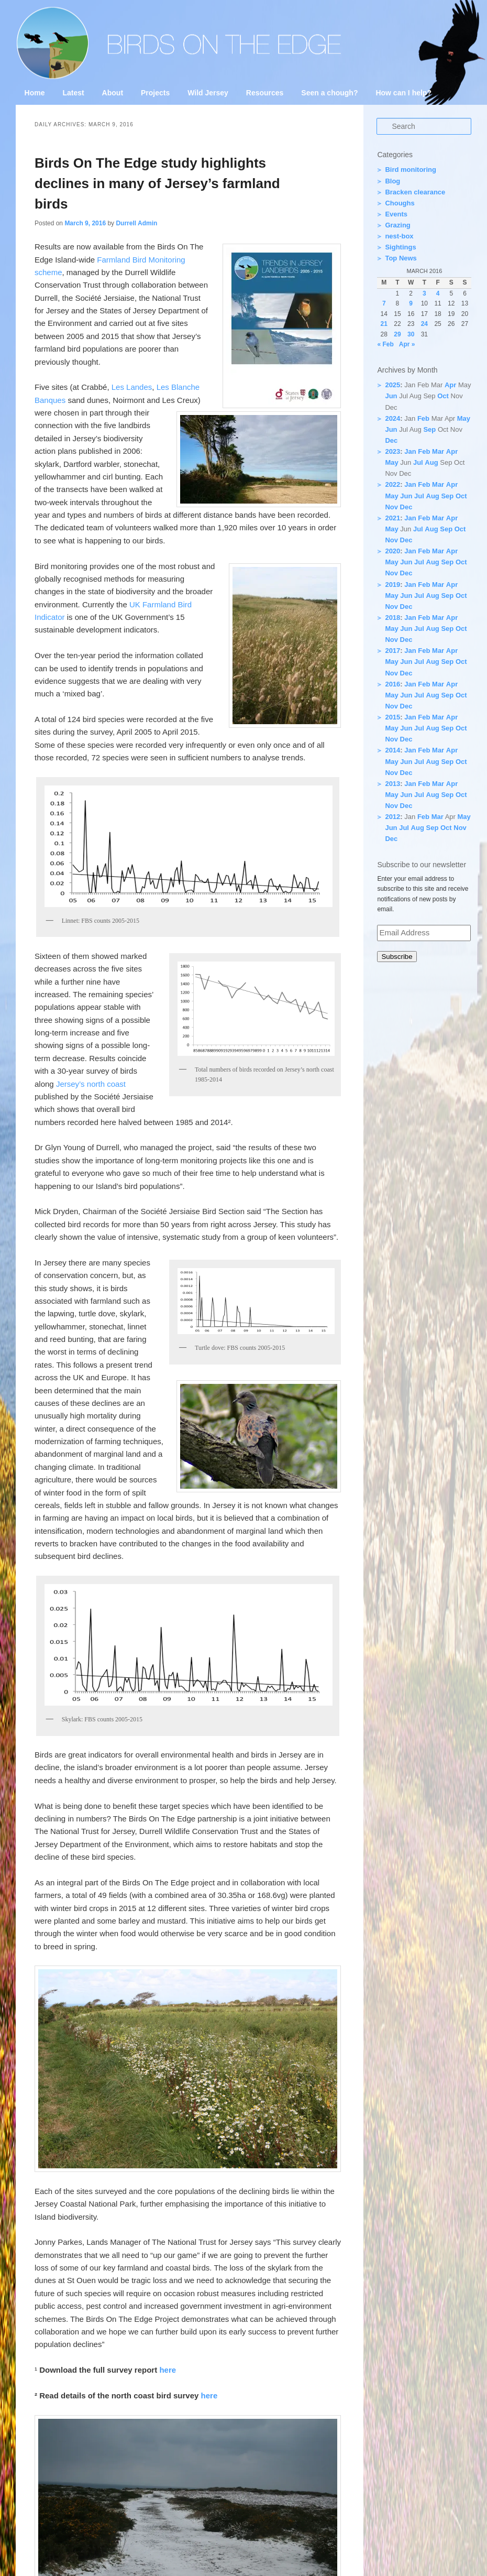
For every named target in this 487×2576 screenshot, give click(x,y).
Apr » (407, 344)
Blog (392, 181)
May (463, 418)
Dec (391, 440)
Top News (400, 258)
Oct (443, 396)
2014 (392, 750)
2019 (392, 584)
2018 (392, 617)
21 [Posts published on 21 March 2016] (384, 324)
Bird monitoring (410, 169)
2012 (392, 817)
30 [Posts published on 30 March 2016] (410, 334)
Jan (410, 451)
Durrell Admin (136, 223)
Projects (155, 93)
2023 (392, 451)
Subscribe (396, 956)
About (112, 93)
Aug (431, 462)
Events (396, 214)
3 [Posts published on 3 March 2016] (424, 293)
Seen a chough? (329, 93)
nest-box (399, 236)
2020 (392, 551)
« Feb (385, 344)
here (167, 2369)
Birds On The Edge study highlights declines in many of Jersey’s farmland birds (157, 183)
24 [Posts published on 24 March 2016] (424, 324)
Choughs (399, 203)
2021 (392, 518)
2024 (392, 418)
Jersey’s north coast (91, 1083)
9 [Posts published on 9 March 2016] (411, 303)
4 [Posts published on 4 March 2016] (438, 293)
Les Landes (132, 387)
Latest (73, 93)
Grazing (397, 225)
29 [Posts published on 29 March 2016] (397, 334)
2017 (392, 650)
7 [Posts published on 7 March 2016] (384, 303)
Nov (391, 507)
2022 (392, 484)
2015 (392, 717)
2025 (392, 385)
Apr (450, 385)
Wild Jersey (207, 93)
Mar (438, 451)
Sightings (400, 247)
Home (35, 93)
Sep (429, 429)
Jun (391, 396)
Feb (423, 418)
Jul (418, 462)
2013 (392, 784)
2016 (392, 684)
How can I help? (403, 93)
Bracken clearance (415, 192)
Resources (265, 93)
